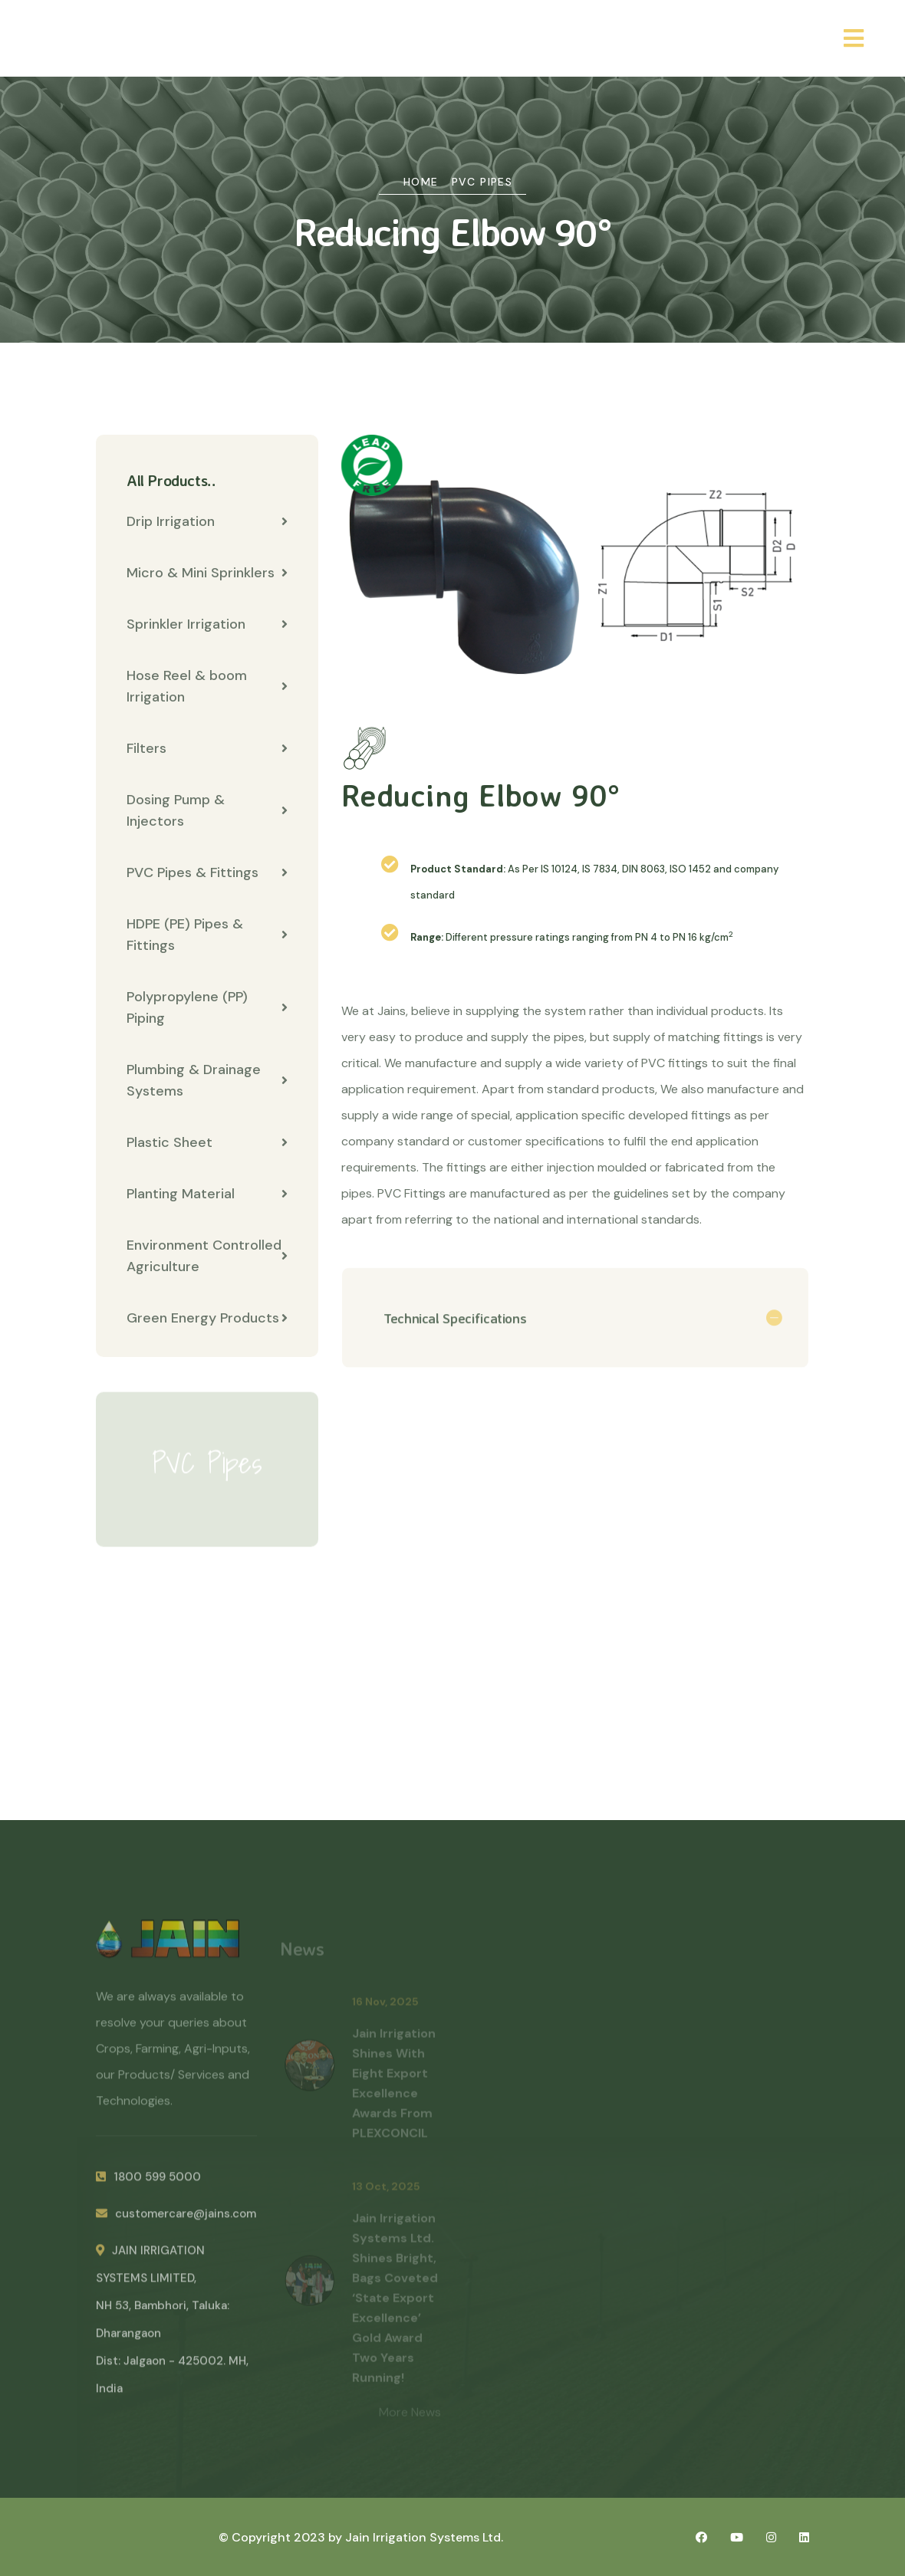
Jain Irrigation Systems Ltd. (424, 2537)
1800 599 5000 (148, 2184)
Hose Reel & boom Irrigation (207, 687)
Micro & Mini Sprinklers (207, 573)
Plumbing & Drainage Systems (207, 1081)
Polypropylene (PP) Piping (207, 1008)
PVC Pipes (482, 182)
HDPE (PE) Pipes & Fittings (207, 935)
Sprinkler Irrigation (207, 625)
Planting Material (207, 1194)
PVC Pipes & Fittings (207, 873)
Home (421, 182)
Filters (207, 749)
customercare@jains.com (176, 2221)
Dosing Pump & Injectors (207, 811)
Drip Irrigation (207, 522)
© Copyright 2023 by (282, 2537)
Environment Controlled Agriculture (207, 1256)
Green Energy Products (207, 1318)
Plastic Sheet (207, 1143)
